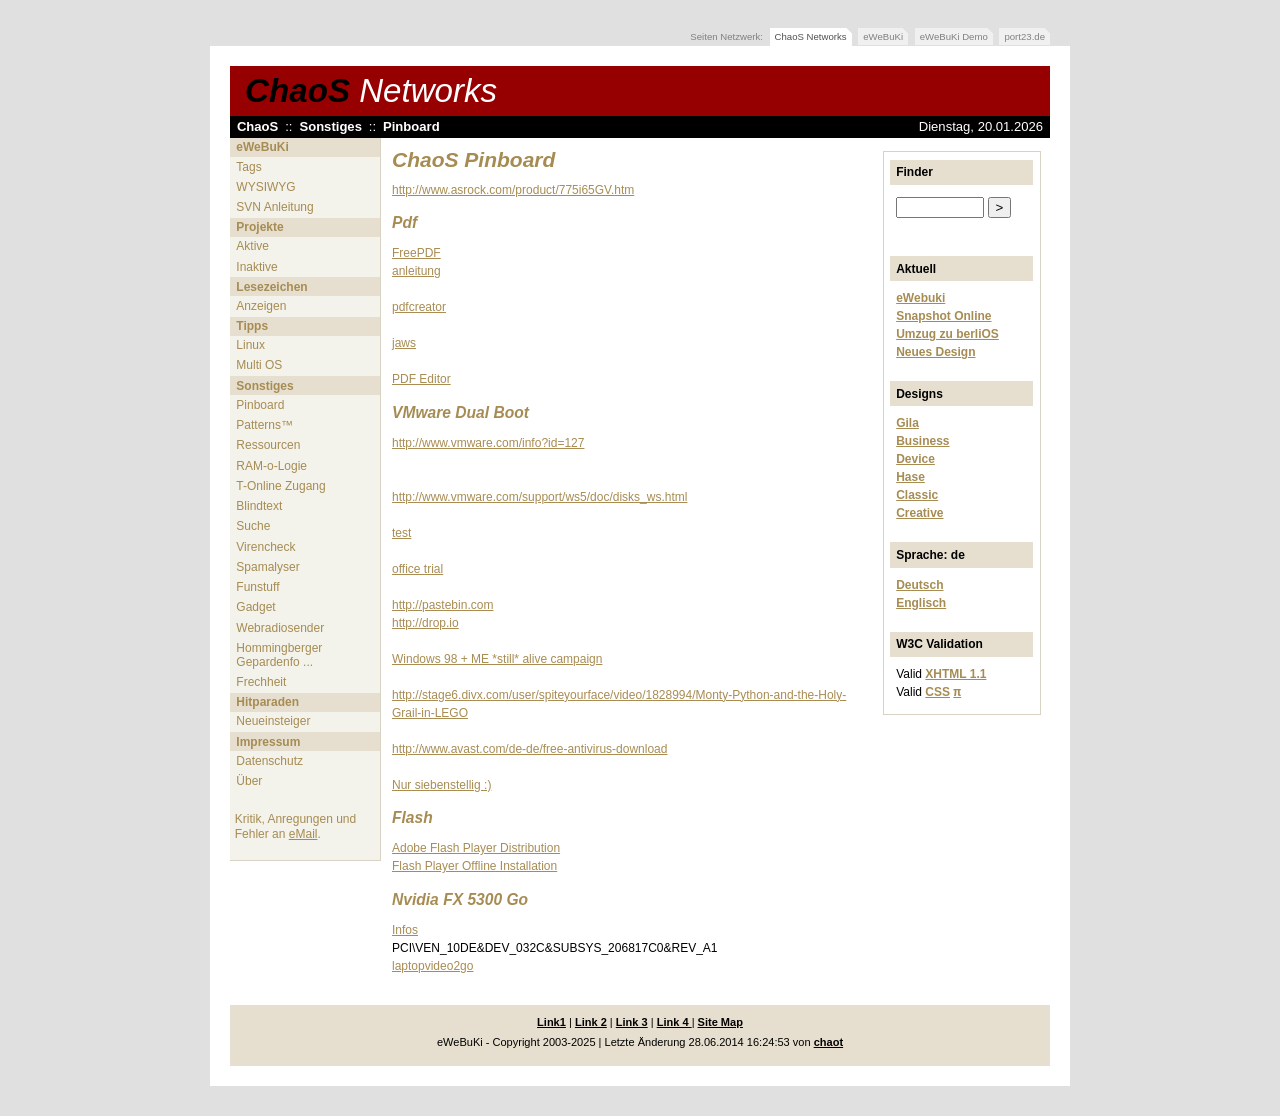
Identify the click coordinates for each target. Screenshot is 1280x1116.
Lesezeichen (271, 287)
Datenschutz (269, 761)
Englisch (921, 603)
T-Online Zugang (280, 486)
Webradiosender (280, 628)
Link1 (551, 1022)
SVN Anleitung (274, 207)
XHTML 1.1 (955, 674)
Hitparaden (267, 702)
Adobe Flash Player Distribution (476, 848)
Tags (248, 167)
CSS (937, 692)
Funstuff (257, 587)
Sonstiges (330, 126)
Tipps (252, 326)
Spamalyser (267, 567)
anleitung (416, 271)
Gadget (255, 607)
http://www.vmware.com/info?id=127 (488, 443)
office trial (417, 569)
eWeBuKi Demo (954, 36)
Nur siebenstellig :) (441, 785)
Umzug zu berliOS (947, 334)
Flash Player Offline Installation (474, 866)
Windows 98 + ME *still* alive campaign (497, 659)
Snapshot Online (943, 316)
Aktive (252, 246)
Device (915, 459)
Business (922, 441)
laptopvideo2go (432, 966)
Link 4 (674, 1022)
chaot (828, 1042)
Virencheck (265, 547)
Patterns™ (264, 425)
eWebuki (920, 298)
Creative (919, 513)
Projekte (259, 227)
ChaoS (371, 90)
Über (249, 781)
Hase (910, 477)
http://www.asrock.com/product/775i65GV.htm (513, 190)
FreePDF (416, 253)
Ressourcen (268, 445)
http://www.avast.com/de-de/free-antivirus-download (529, 749)
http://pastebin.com (442, 605)
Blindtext (259, 506)
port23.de (1024, 36)
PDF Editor (421, 379)
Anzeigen (261, 306)
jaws (404, 343)
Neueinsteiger (273, 721)
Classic (917, 495)
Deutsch (919, 585)
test (401, 533)
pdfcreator (419, 307)
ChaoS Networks (811, 36)
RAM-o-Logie (271, 466)
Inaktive (256, 267)
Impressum (268, 742)
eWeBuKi (883, 36)
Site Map (720, 1022)
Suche (253, 526)
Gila (907, 423)
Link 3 (632, 1022)
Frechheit (261, 682)
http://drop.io (425, 623)
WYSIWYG (265, 187)
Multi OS (259, 365)
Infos (405, 930)
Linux (250, 345)
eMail (303, 834)
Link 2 (591, 1022)
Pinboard (411, 126)
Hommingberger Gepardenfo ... (279, 655)
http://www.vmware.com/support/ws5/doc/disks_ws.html (539, 497)
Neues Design (935, 352)
